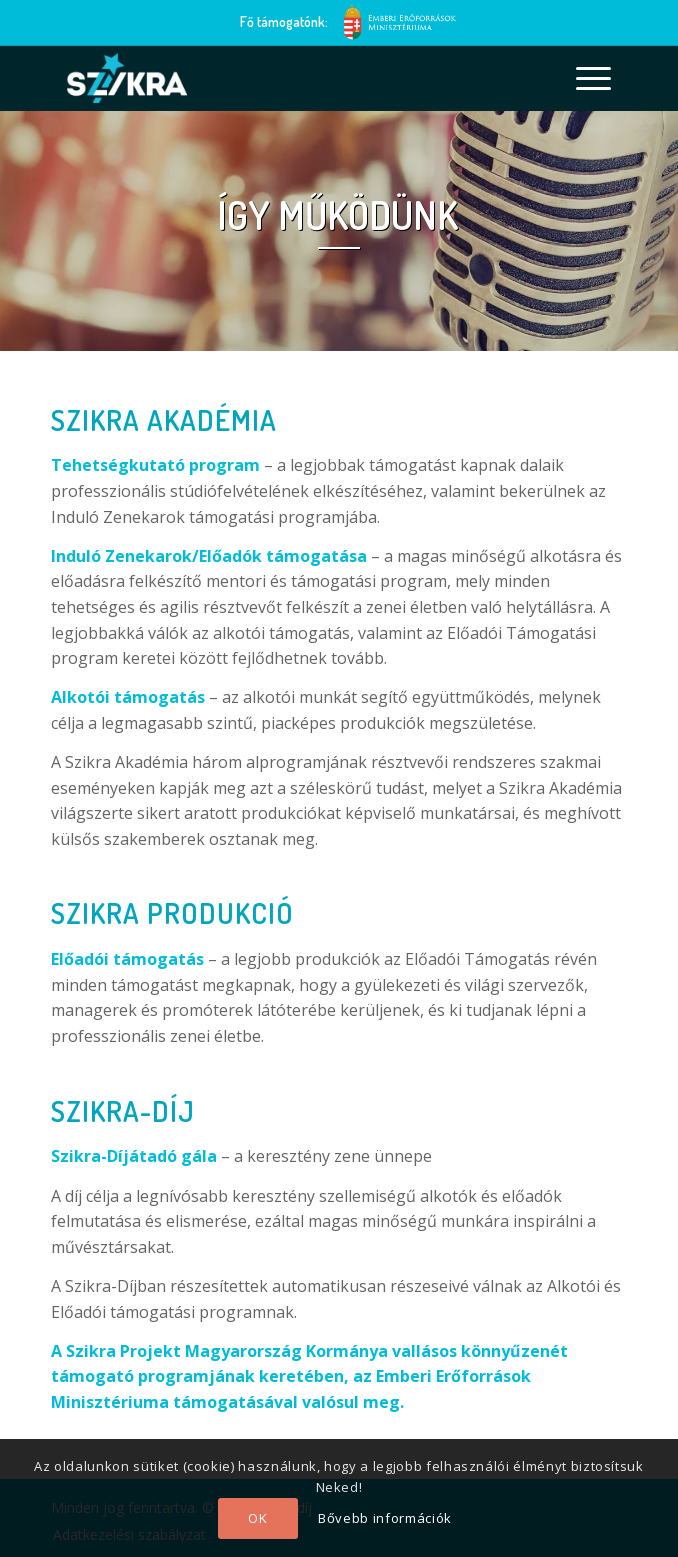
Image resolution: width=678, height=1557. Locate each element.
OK (257, 1518)
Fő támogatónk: (284, 21)
